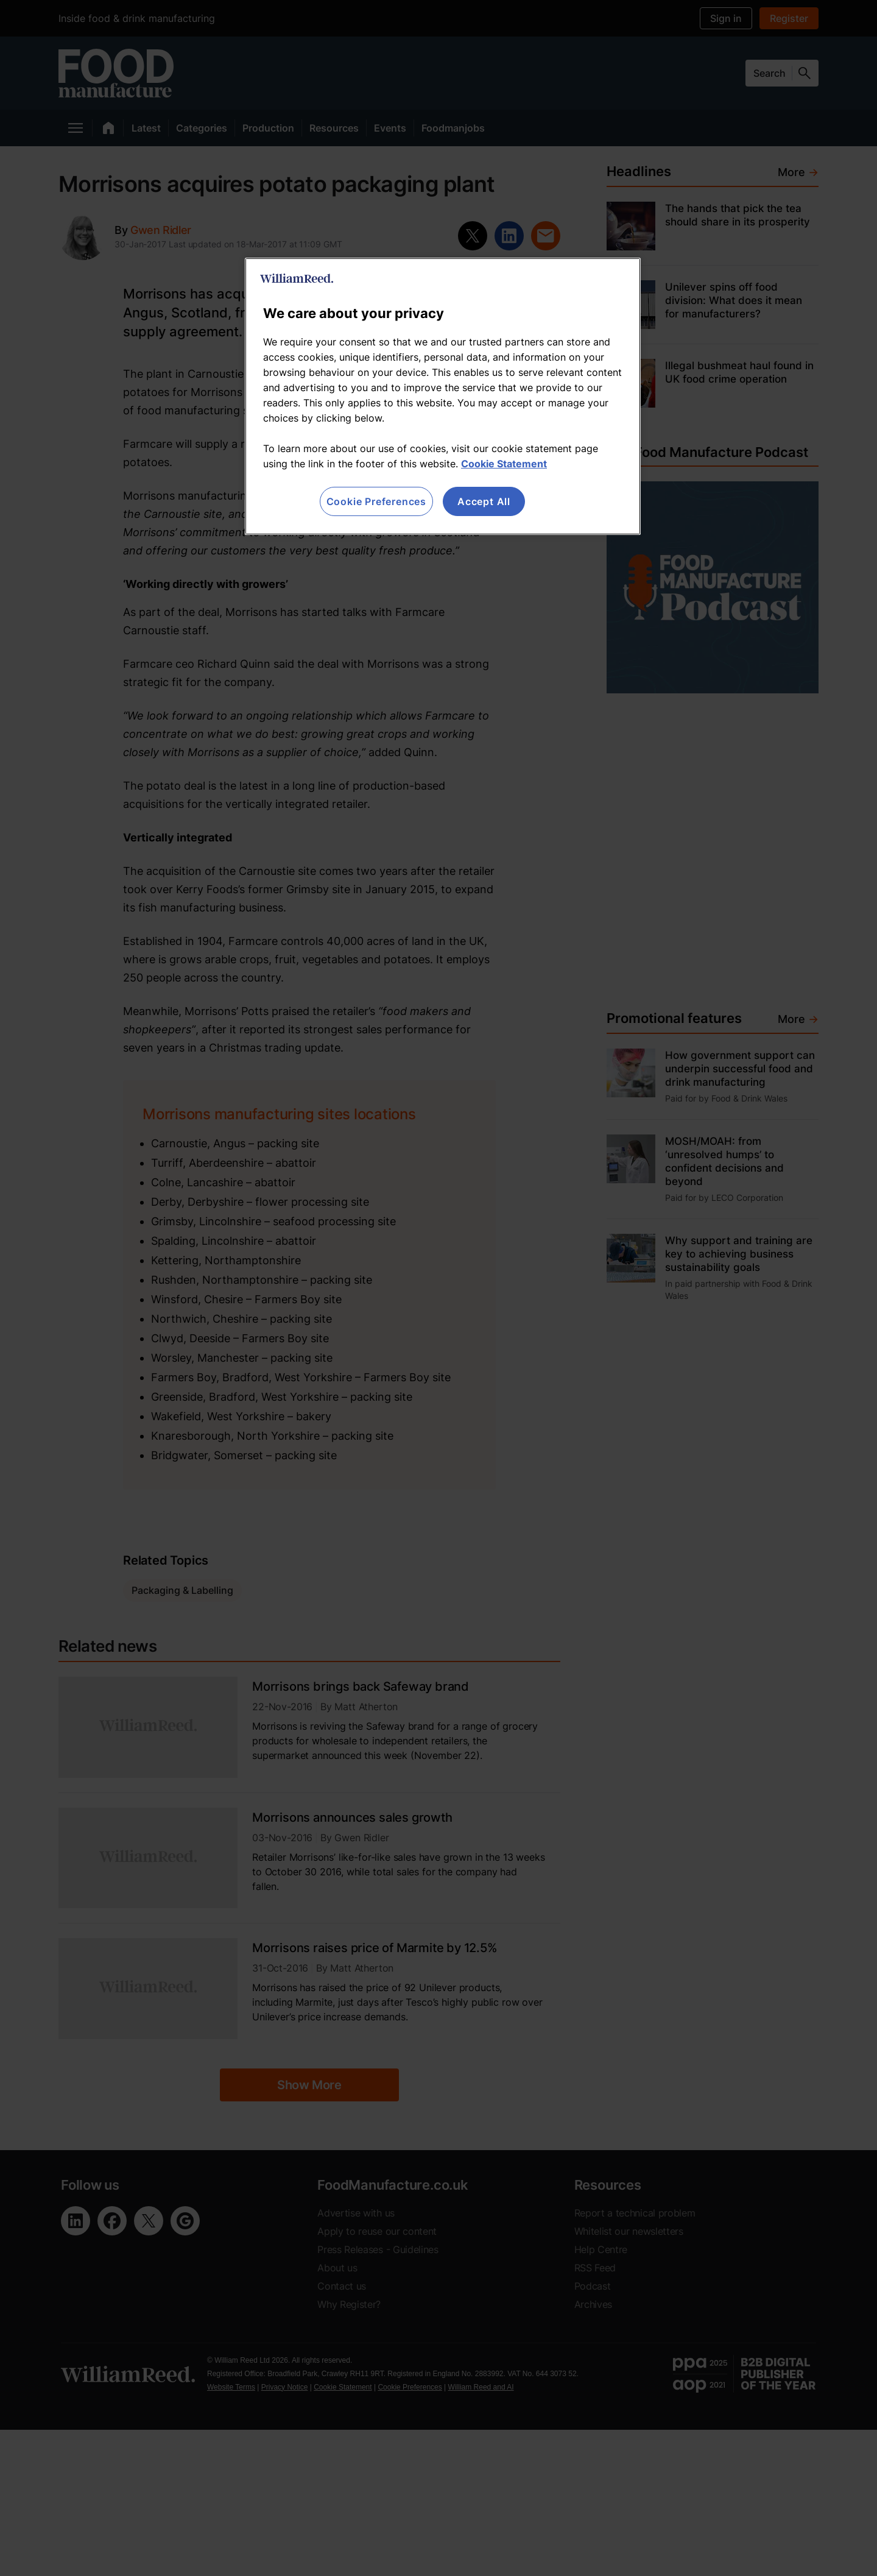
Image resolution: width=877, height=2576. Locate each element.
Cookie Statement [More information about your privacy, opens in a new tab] (504, 464)
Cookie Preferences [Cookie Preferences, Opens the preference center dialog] (376, 501)
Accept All (483, 501)
